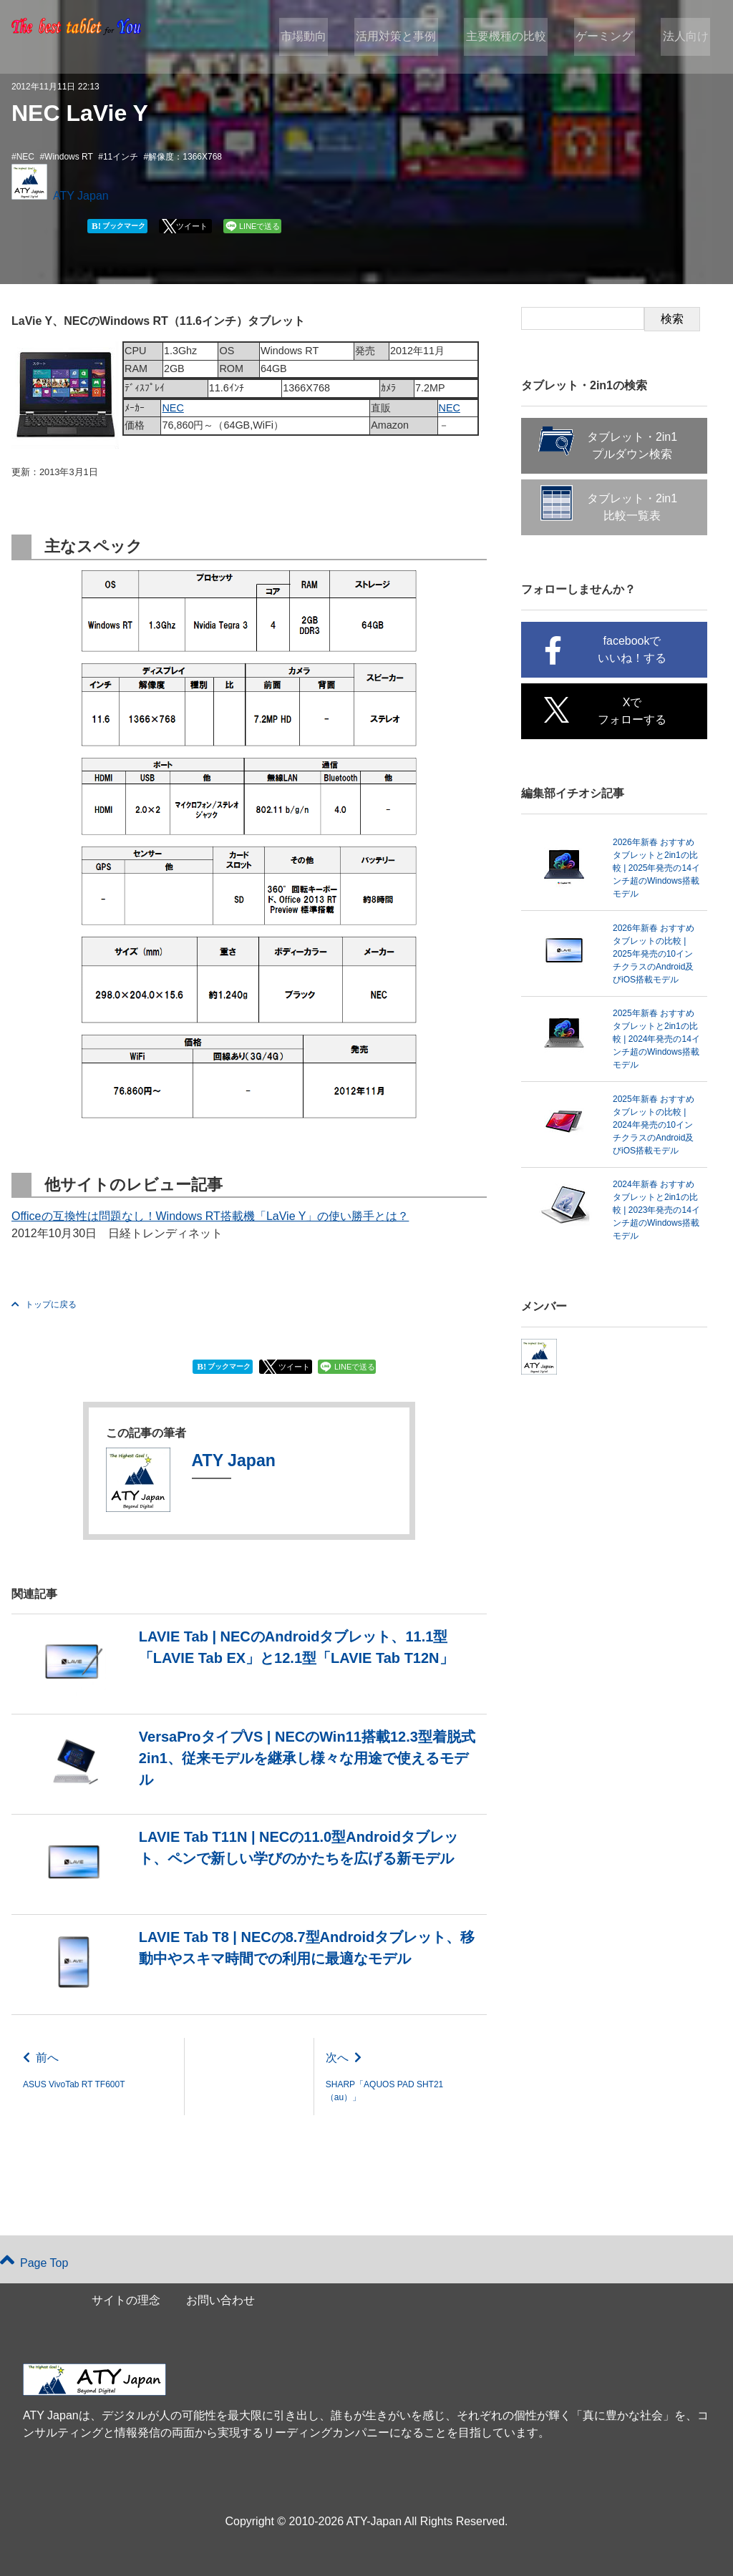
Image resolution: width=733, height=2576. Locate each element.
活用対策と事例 (409, 37)
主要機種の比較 (515, 37)
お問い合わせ (220, 2300)
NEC (25, 157)
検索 (672, 319)
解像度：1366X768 (185, 157)
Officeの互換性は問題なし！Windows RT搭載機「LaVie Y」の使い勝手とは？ (210, 1216)
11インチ (120, 157)
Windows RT (68, 157)
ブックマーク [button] (118, 226)
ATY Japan (81, 196)
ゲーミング (610, 37)
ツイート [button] (192, 226)
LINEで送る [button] (259, 226)
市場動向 (319, 37)
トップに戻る (44, 1304)
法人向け (687, 37)
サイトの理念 (126, 2300)
